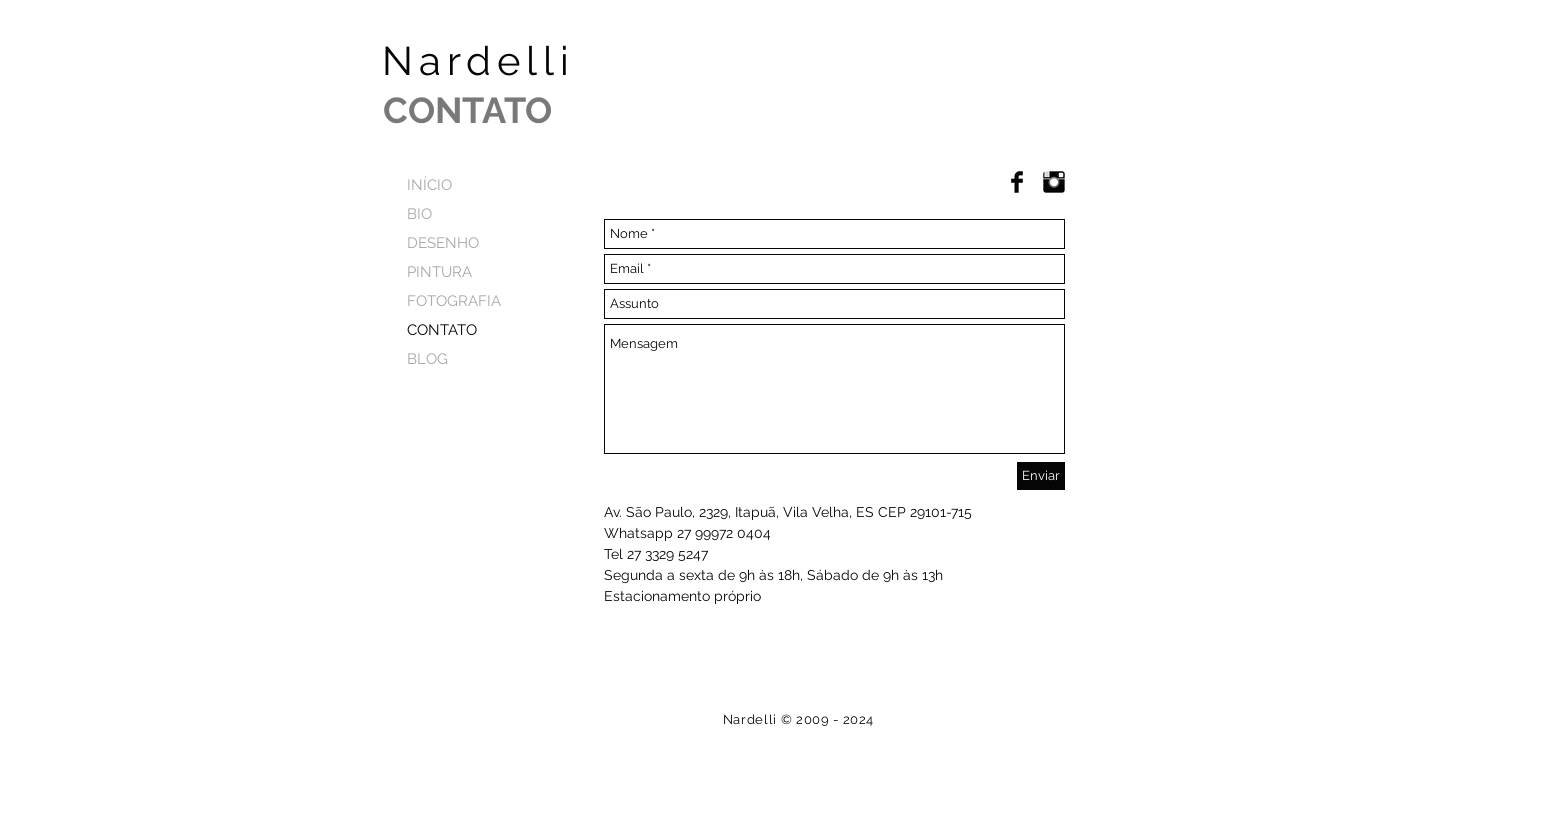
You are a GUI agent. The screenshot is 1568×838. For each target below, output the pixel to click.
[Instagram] (1054, 182)
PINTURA (439, 272)
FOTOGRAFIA (454, 301)
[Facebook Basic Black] (1017, 182)
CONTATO (442, 330)
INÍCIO (429, 185)
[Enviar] (1041, 476)
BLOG (427, 359)
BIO (419, 214)
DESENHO (443, 243)
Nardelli (534, 60)
